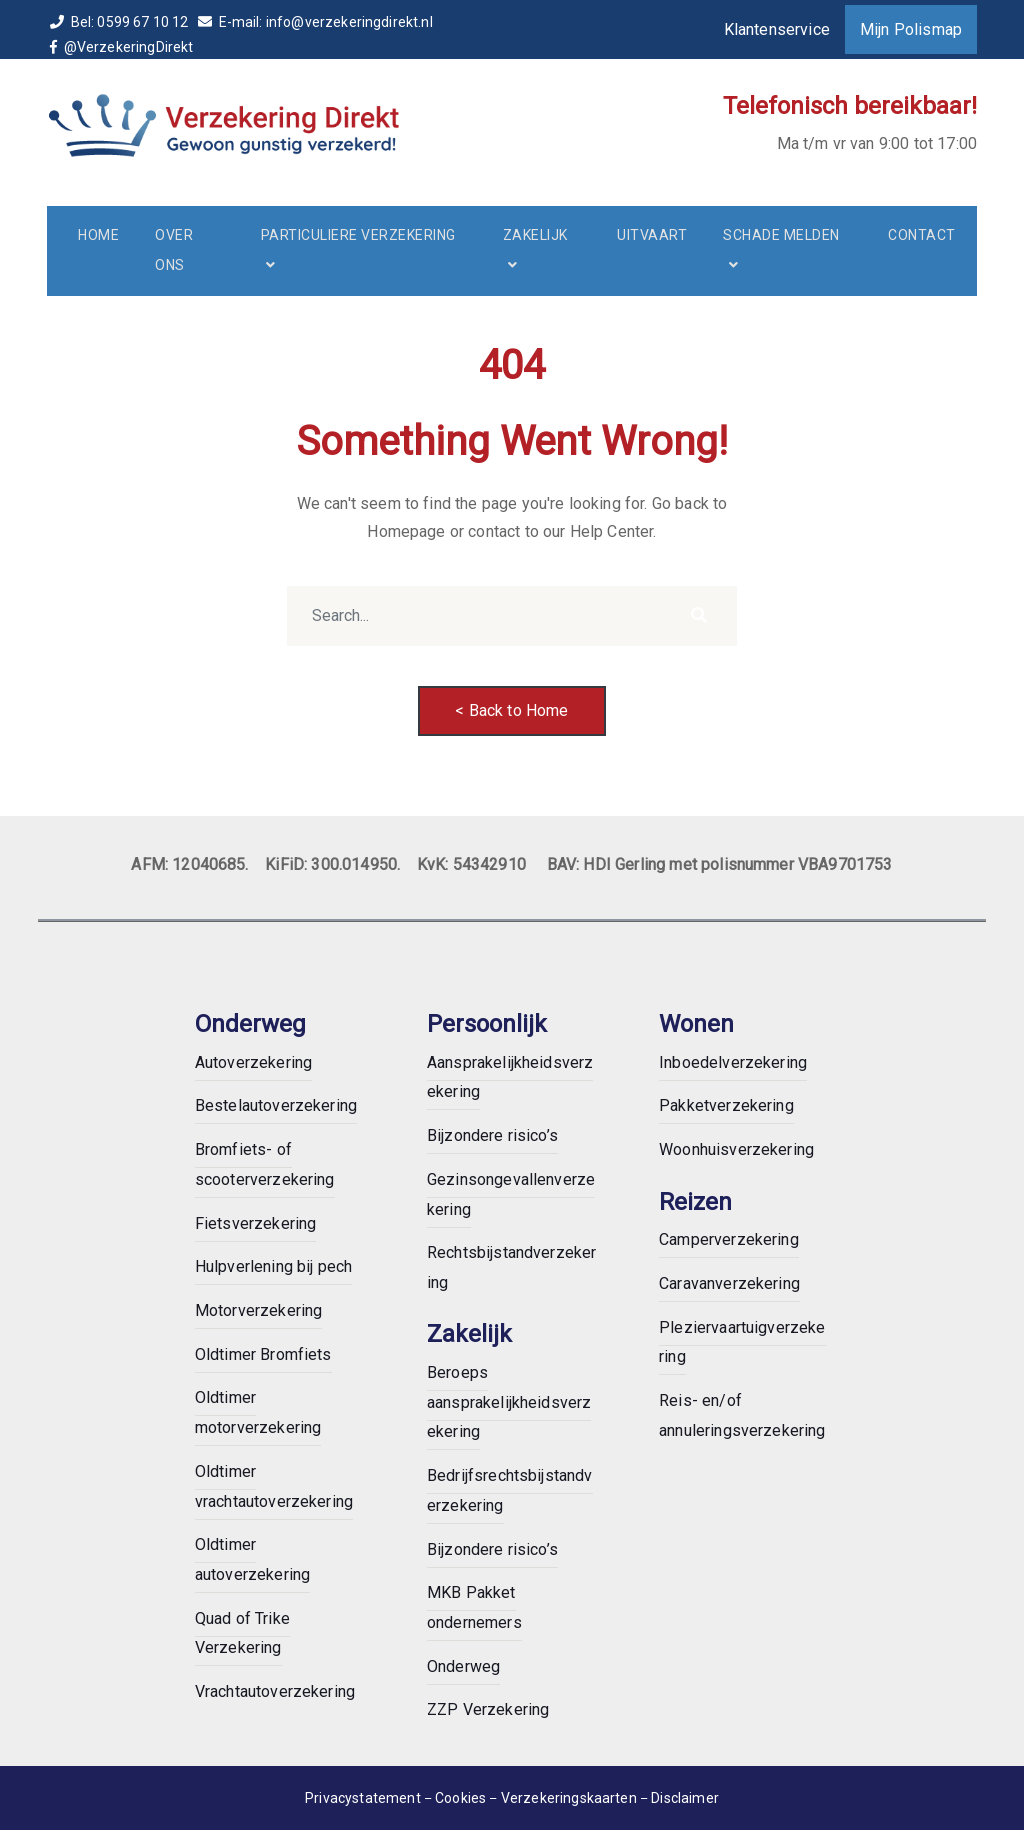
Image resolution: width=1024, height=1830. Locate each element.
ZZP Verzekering (488, 1709)
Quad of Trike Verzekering (242, 1633)
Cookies (462, 1798)
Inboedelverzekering (733, 1062)
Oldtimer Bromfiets (263, 1354)
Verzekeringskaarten (570, 1798)
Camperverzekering (729, 1239)
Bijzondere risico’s (492, 1135)
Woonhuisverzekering (736, 1149)
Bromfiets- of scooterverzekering (265, 1164)
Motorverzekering (259, 1310)
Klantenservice (777, 29)
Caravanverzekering (729, 1283)
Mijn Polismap (911, 29)
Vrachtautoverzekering (275, 1691)
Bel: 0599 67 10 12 (121, 22)
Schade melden (781, 235)
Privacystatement (363, 1798)
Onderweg (463, 1666)
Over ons (174, 250)
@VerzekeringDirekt (123, 47)
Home (98, 235)
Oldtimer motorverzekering (258, 1412)
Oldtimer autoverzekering (252, 1559)
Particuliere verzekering (358, 235)
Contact (922, 235)
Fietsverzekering (256, 1223)
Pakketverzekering (726, 1105)
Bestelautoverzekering (276, 1105)
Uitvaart (652, 235)
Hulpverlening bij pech (274, 1266)
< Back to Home (511, 710)
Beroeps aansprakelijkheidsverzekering (509, 1402)
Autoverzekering (253, 1062)
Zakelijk (535, 235)
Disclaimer (685, 1798)
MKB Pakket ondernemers (474, 1607)
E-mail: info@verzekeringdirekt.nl (315, 22)
